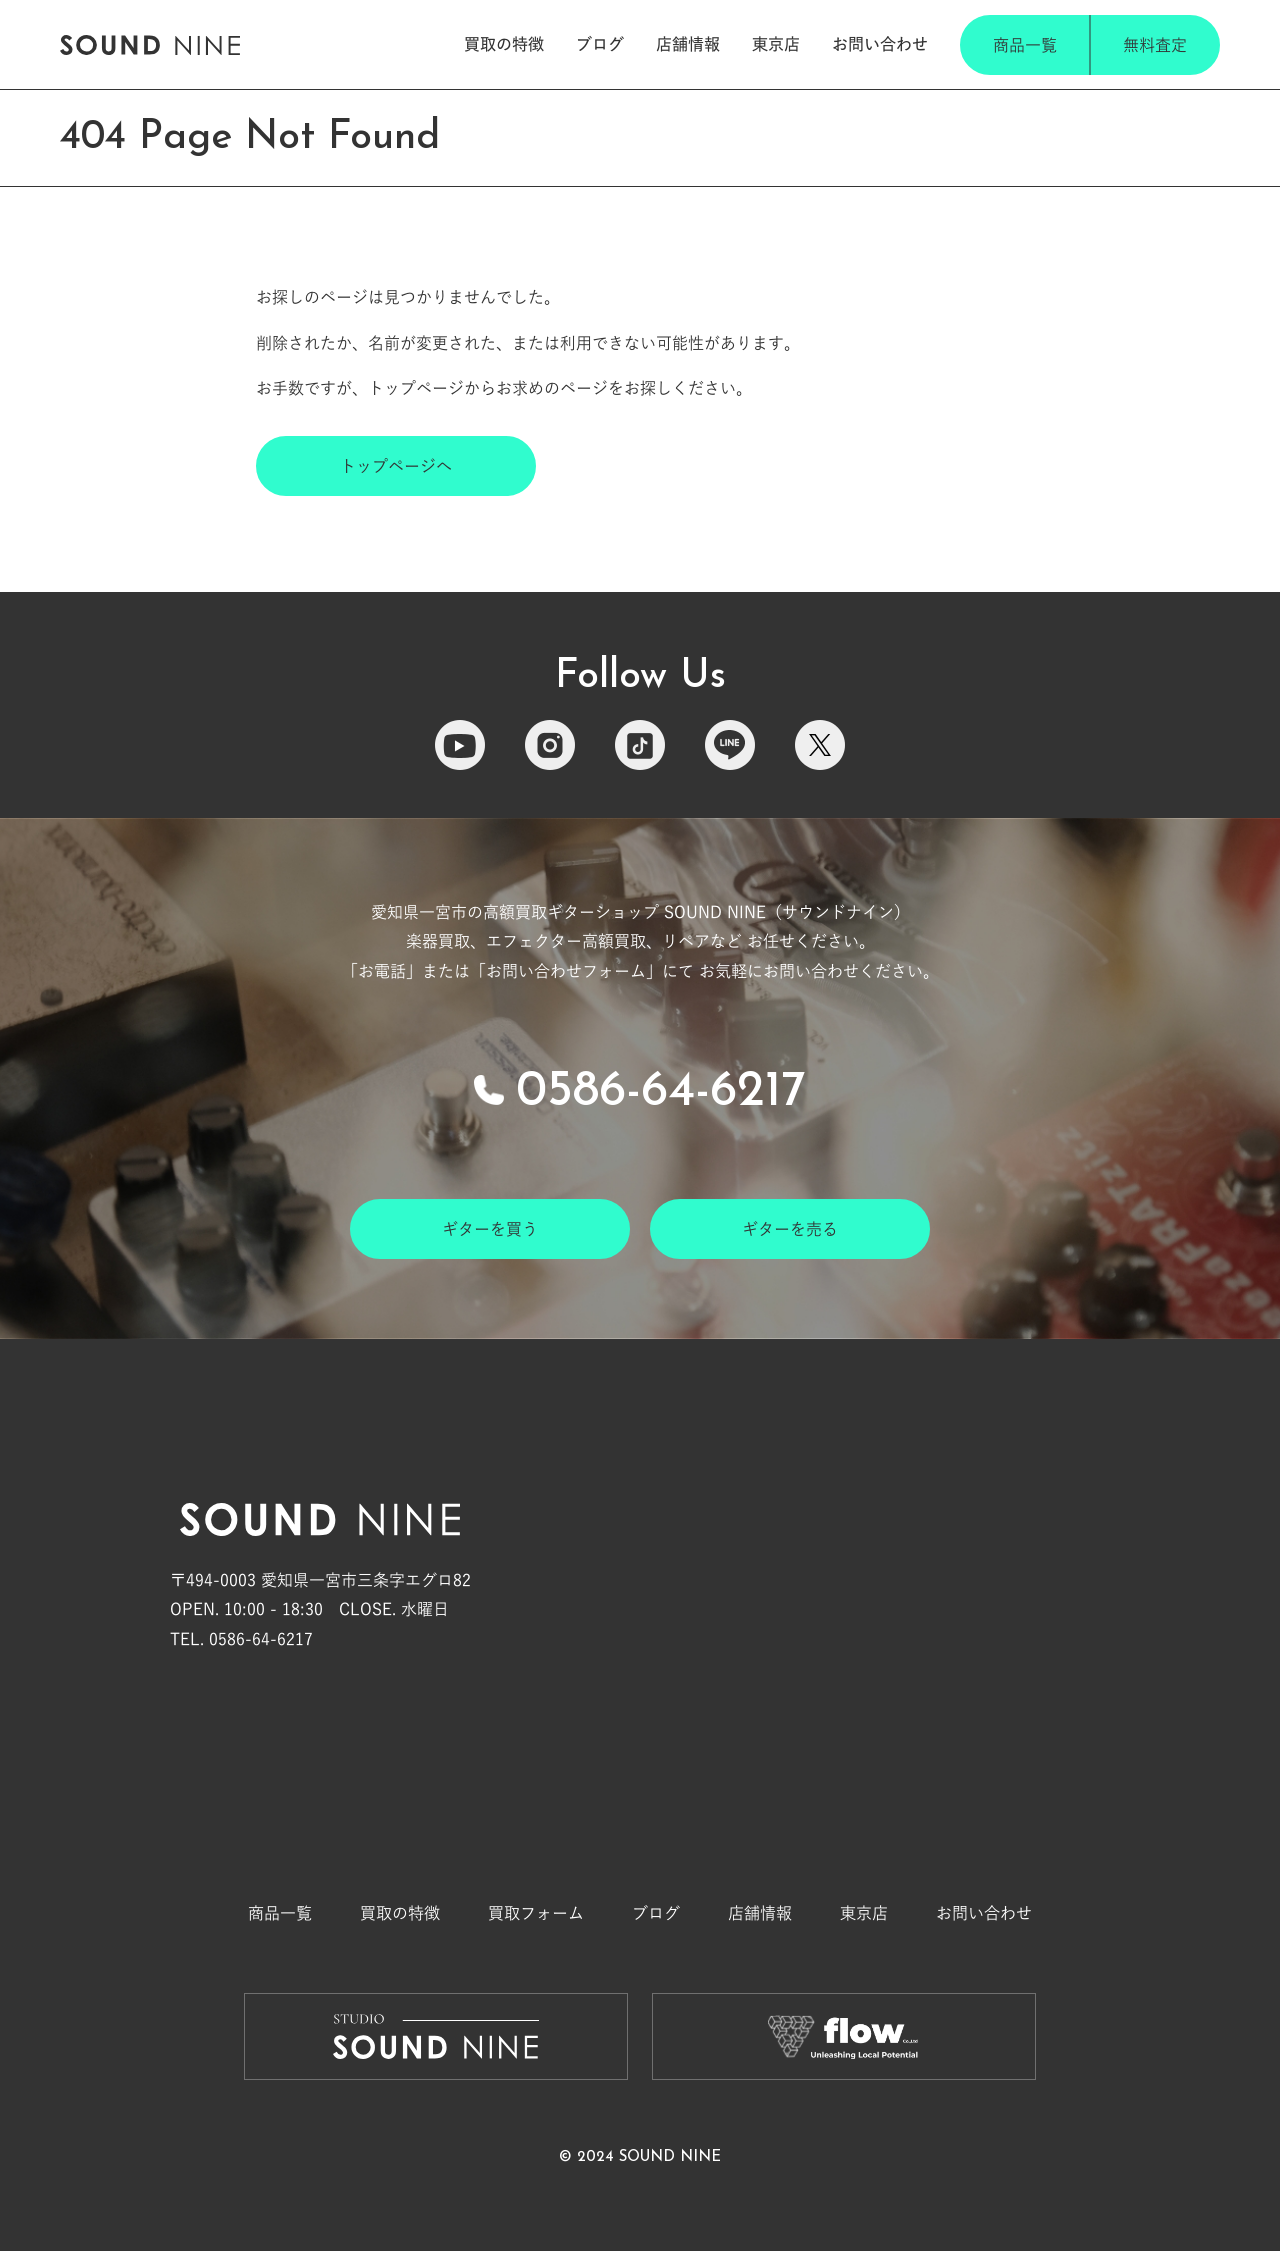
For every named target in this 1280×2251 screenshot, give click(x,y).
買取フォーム (536, 1913)
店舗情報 (688, 44)
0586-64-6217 (661, 1092)
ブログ (600, 44)
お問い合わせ (880, 44)
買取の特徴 (504, 44)
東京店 (776, 44)
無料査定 (1155, 45)
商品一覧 (1025, 45)
